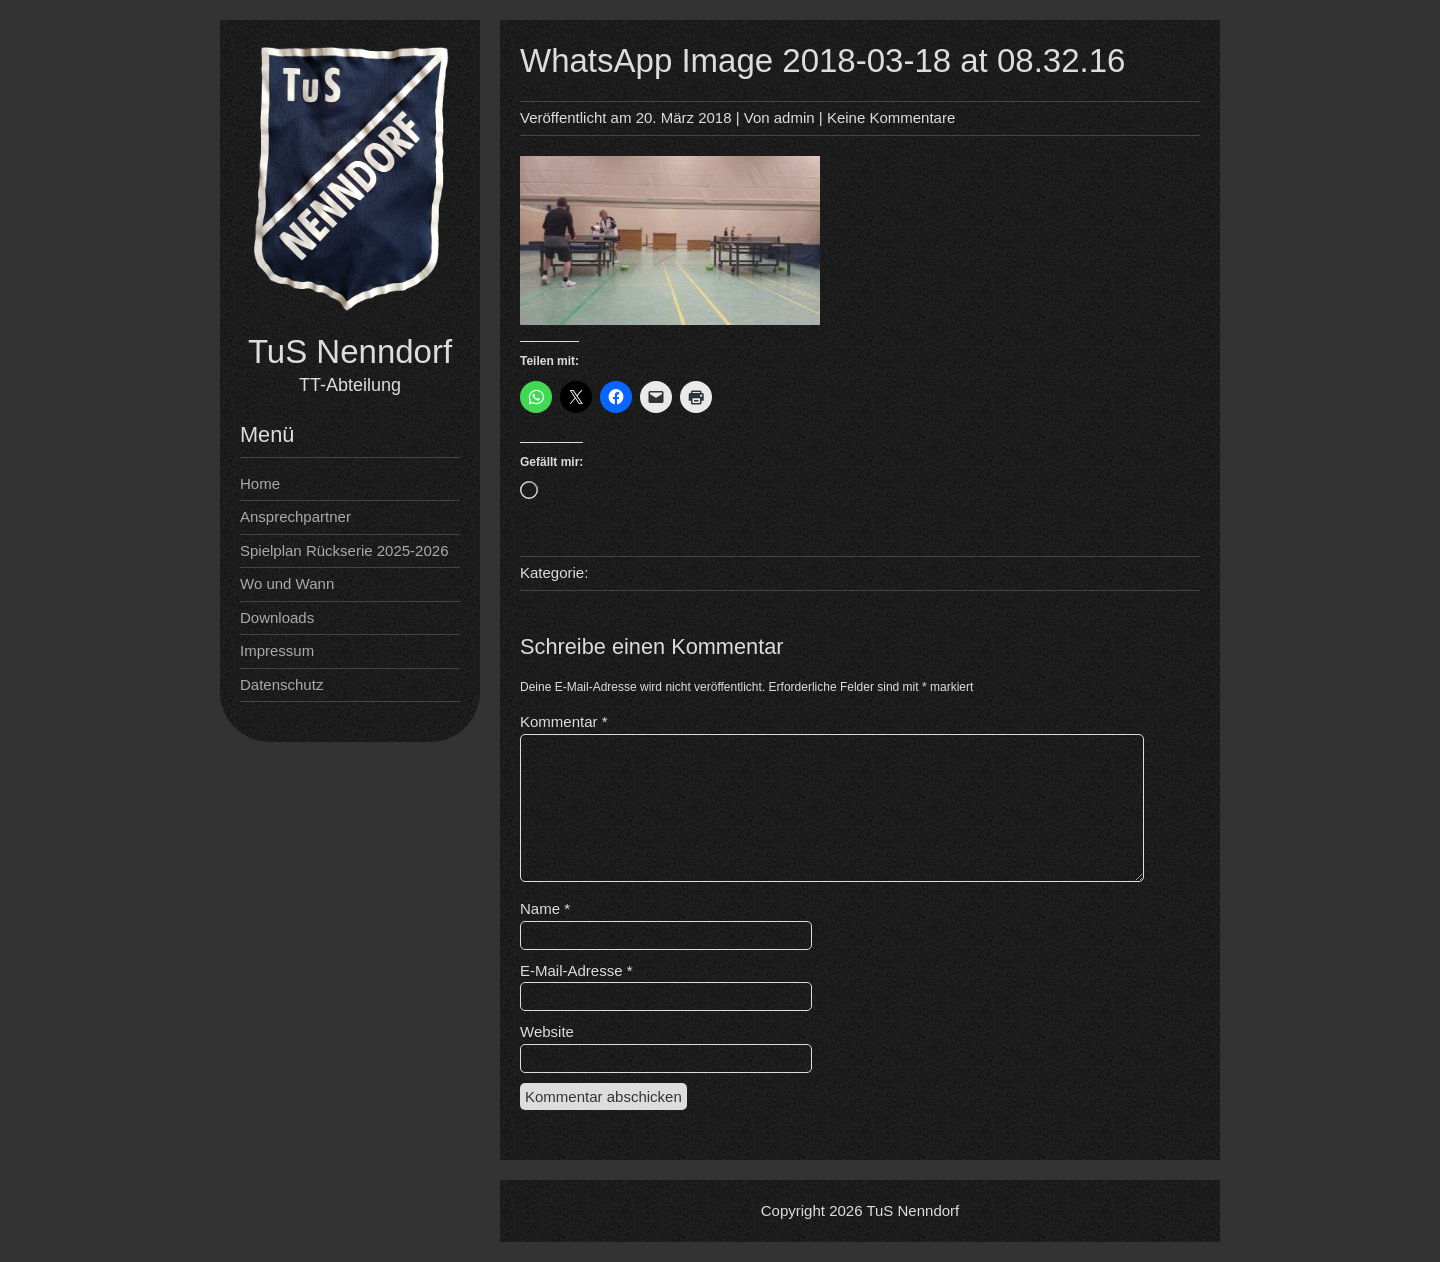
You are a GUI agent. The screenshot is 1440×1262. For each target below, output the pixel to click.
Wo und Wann (287, 583)
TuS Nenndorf (350, 351)
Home (260, 483)
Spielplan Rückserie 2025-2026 (344, 550)
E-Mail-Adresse (576, 970)
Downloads (277, 617)
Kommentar (564, 721)
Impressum (277, 650)
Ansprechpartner (295, 516)
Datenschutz (281, 684)
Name (545, 908)
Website (547, 1031)
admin (794, 117)
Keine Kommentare (891, 117)
